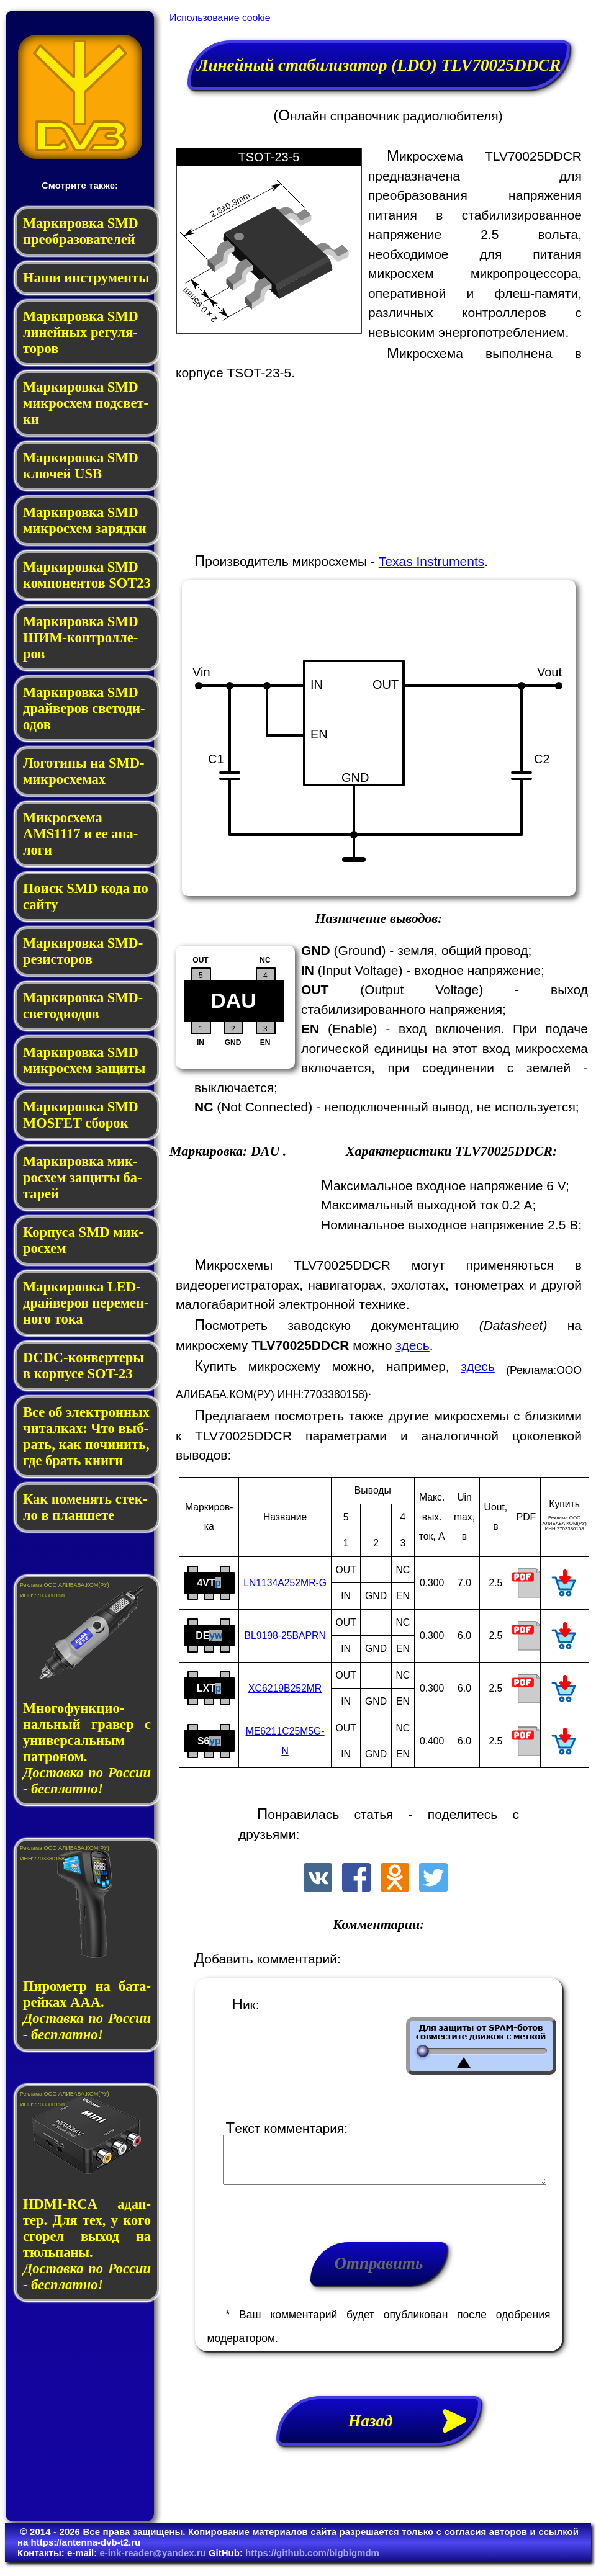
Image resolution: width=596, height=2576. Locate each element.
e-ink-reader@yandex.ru (152, 2562)
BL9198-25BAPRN (284, 1635)
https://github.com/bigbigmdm (312, 2562)
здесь (412, 1345)
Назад (414, 2430)
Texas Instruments (431, 561)
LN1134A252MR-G (285, 1582)
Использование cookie (219, 17)
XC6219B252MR (285, 1688)
